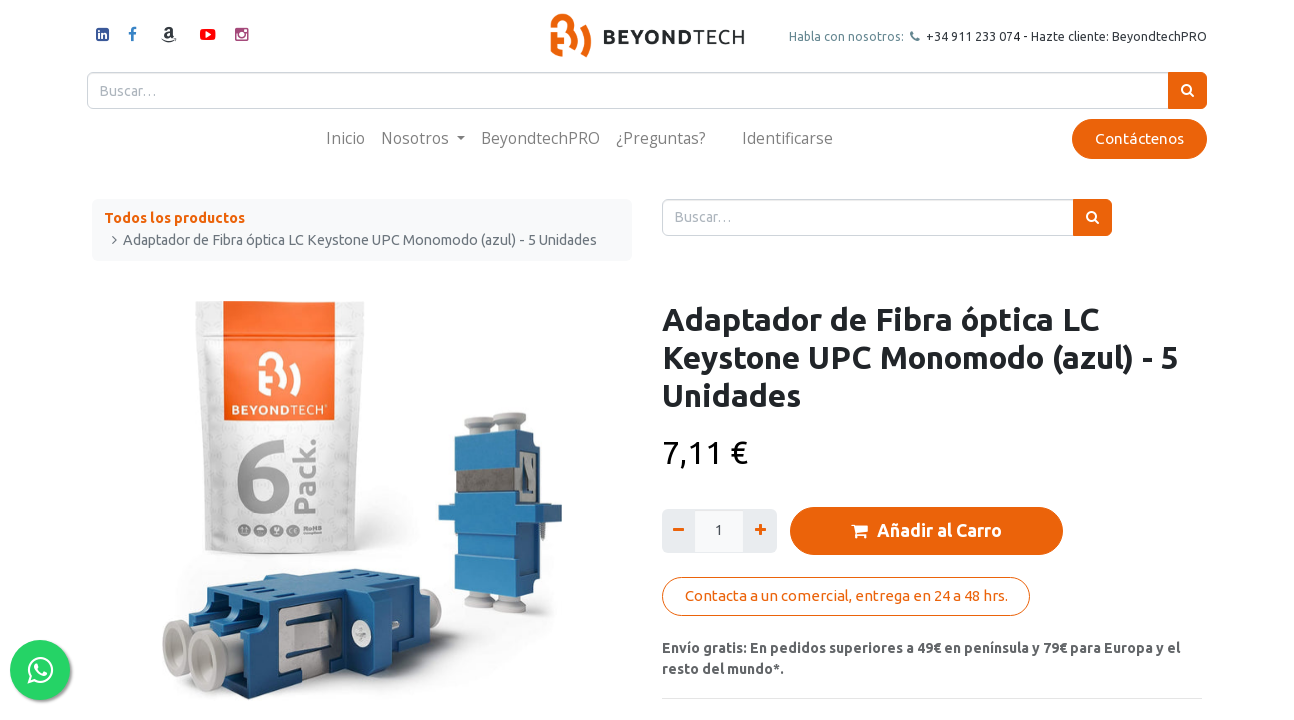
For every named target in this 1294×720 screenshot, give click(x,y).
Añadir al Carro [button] (926, 531)
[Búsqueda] (1182, 90)
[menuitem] (345, 138)
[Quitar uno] (678, 530)
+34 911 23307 (963, 36)
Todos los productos (174, 218)
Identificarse (787, 138)
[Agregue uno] (759, 530)
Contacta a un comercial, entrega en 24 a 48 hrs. (846, 595)
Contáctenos (1134, 138)
